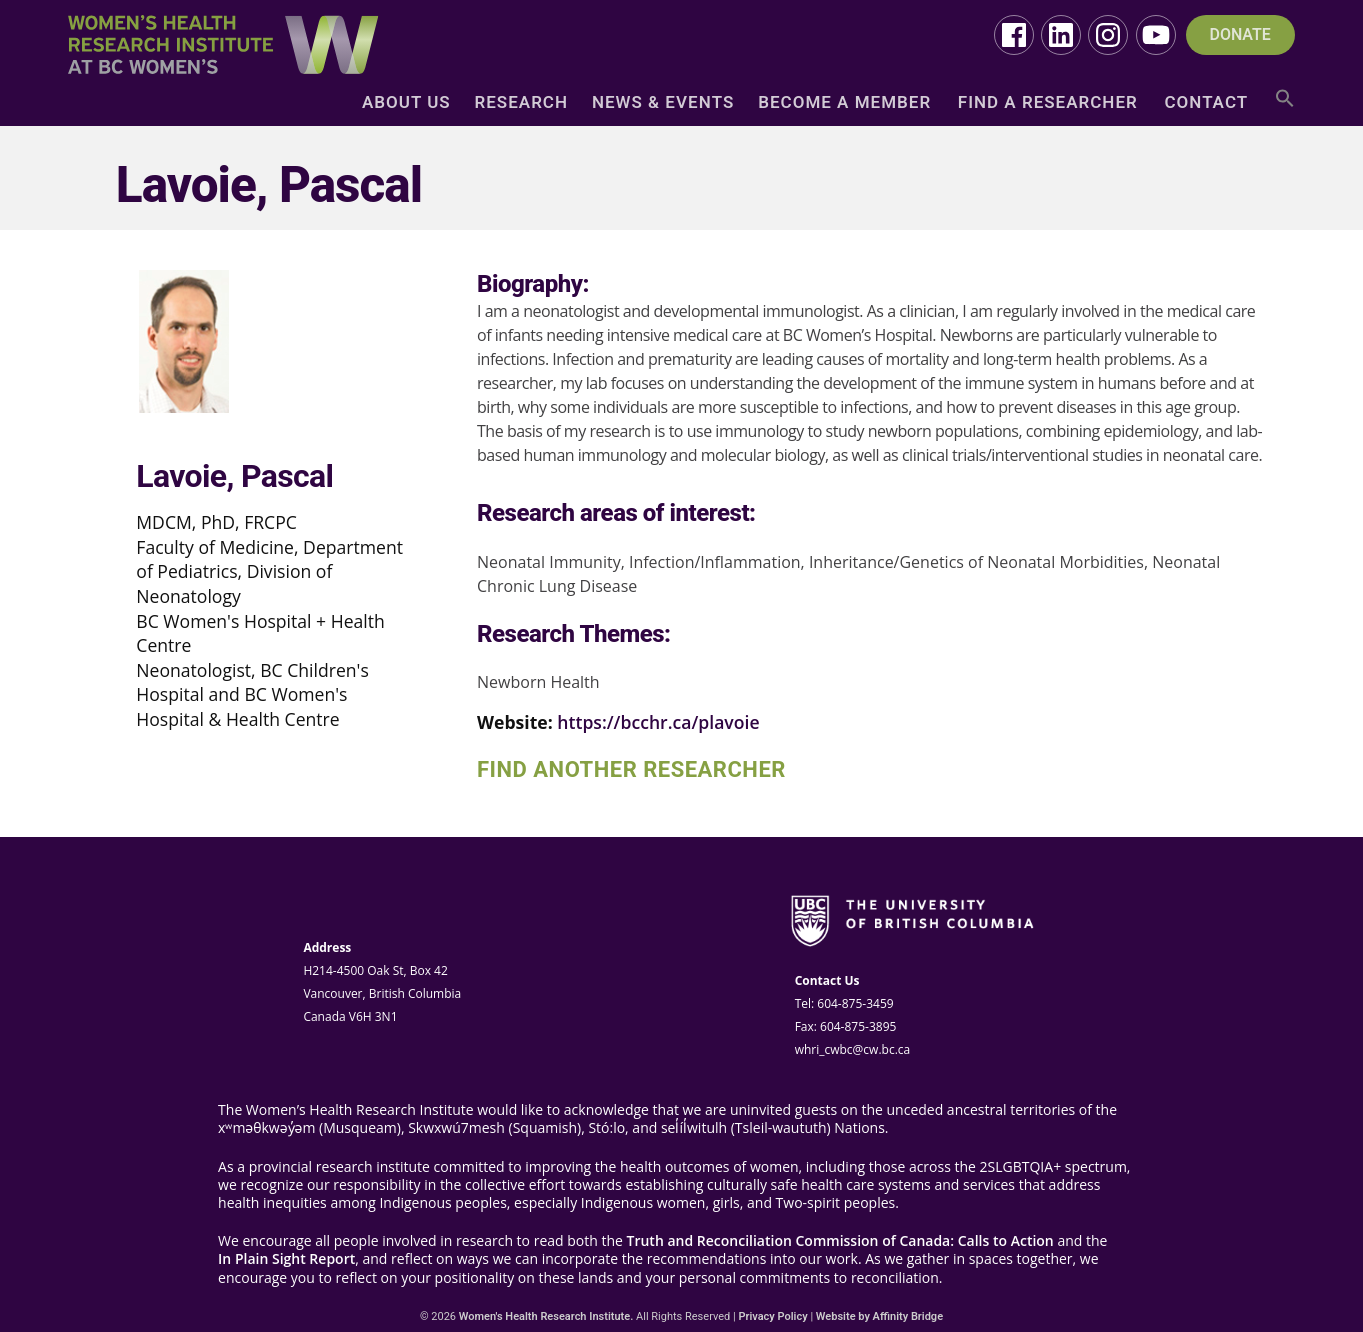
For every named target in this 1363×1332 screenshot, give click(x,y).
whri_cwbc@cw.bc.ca (853, 1049)
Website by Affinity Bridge (879, 1316)
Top (1315, 1284)
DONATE (1240, 35)
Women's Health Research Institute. (546, 1316)
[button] (1285, 105)
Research (521, 103)
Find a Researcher (1048, 103)
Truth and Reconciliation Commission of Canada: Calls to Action (840, 1241)
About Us (406, 103)
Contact (1206, 103)
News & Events (663, 103)
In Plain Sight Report (286, 1259)
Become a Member (844, 103)
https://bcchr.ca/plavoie (658, 722)
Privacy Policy (772, 1316)
